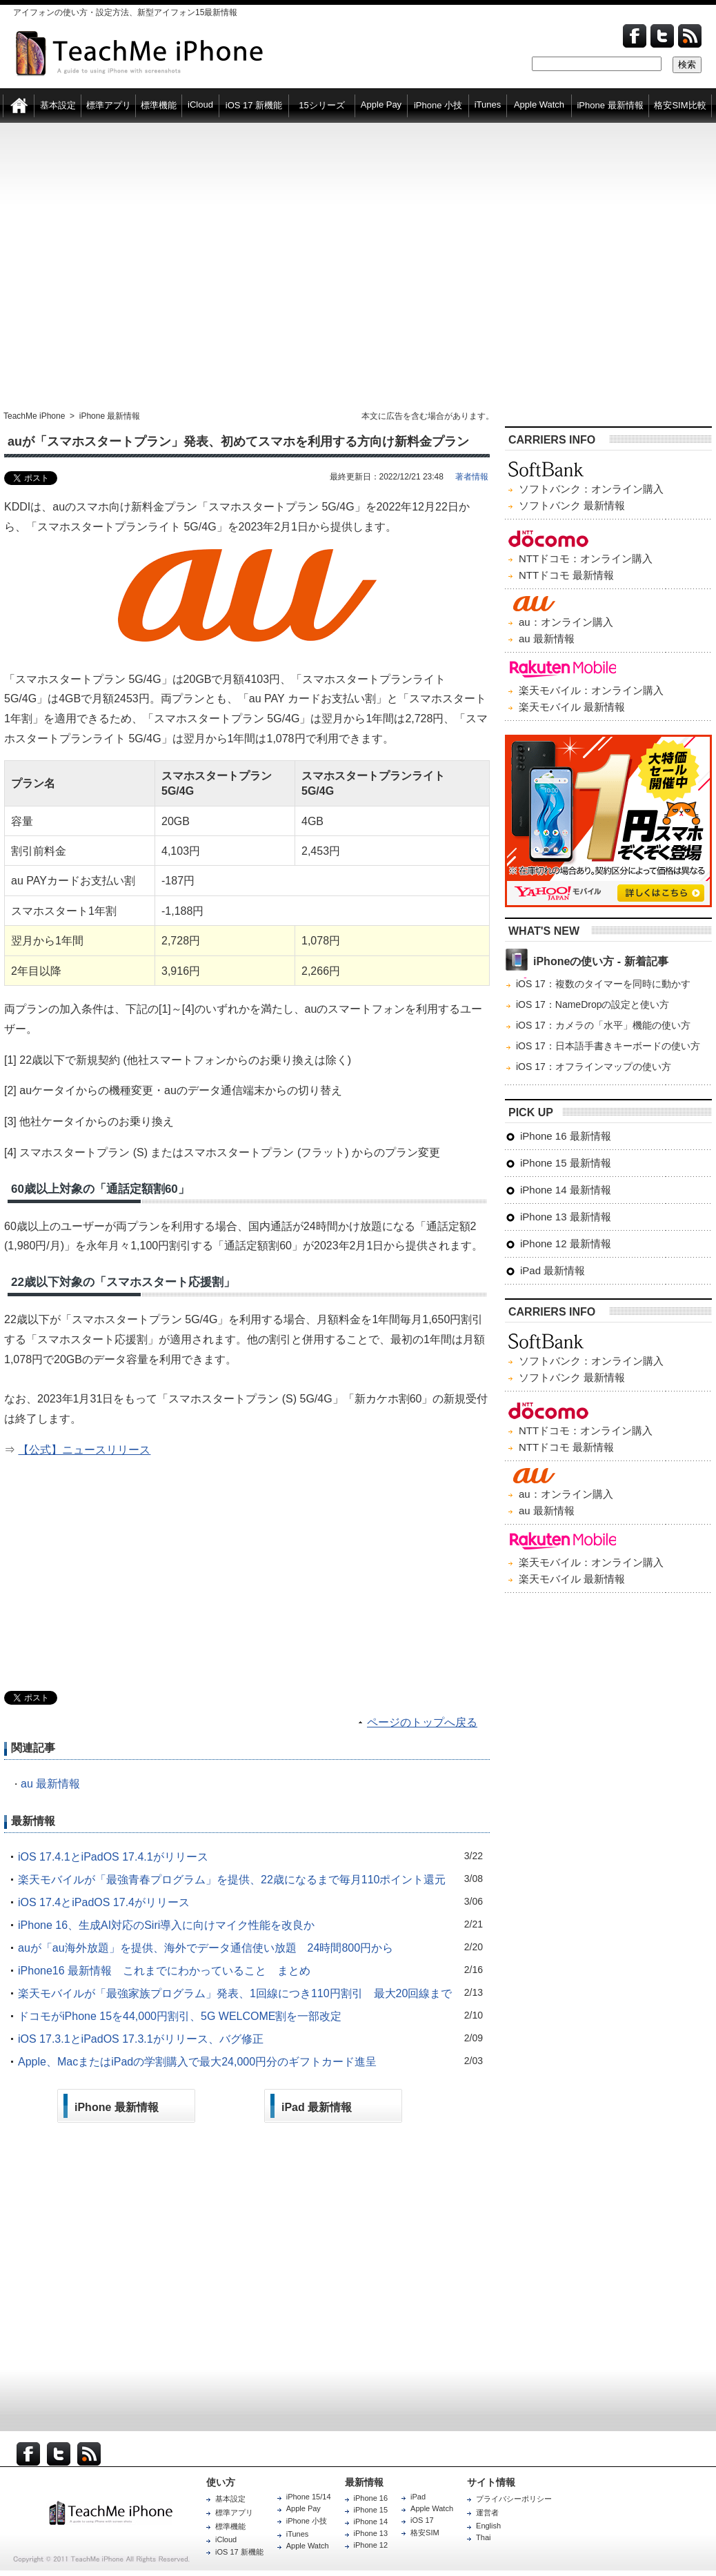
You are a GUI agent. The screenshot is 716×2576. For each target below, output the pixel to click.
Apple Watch (307, 2546)
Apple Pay (303, 2508)
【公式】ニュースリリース (84, 1450)
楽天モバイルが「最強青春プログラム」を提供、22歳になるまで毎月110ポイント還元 (232, 1879)
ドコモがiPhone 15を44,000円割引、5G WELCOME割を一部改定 (179, 2016)
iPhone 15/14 (308, 2497)
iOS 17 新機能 (239, 2552)
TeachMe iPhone (34, 416)
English (488, 2525)
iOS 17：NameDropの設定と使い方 (593, 1004)
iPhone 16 (371, 2498)
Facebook (634, 36)
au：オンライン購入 (566, 622)
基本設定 (230, 2499)
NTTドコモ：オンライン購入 (586, 558)
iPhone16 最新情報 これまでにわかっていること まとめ (164, 1970)
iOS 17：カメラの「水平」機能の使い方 (603, 1025)
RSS (89, 2454)
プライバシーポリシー (514, 2499)
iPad (418, 2497)
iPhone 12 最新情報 (565, 1243)
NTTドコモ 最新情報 (566, 575)
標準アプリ (234, 2512)
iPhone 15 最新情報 (565, 1163)
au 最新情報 (50, 1784)
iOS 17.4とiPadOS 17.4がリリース (104, 1902)
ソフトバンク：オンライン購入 (591, 489)
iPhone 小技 (306, 2521)
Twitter (662, 36)
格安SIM (424, 2532)
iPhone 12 (371, 2545)
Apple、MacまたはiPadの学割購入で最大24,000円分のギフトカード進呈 (197, 2062)
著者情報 (471, 477)
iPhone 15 (371, 2510)
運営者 (487, 2512)
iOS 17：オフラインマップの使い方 (593, 1066)
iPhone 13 (371, 2533)
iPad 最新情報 (552, 1270)
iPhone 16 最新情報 (565, 1136)
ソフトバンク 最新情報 (572, 505)
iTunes (297, 2534)
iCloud (226, 2539)
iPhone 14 (371, 2521)
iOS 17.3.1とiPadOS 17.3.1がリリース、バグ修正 (140, 2039)
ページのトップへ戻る (422, 1722)
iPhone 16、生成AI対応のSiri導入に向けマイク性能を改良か (166, 1925)
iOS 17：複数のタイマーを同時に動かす (603, 983)
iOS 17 (422, 2520)
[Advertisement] (129, 266)
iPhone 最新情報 (110, 416)
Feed (690, 36)
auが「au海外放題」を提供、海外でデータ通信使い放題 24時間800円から (205, 1948)
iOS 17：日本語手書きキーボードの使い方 (608, 1045)
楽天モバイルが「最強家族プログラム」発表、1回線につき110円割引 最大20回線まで (235, 1993)
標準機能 (230, 2526)
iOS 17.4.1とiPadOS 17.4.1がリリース (113, 1857)
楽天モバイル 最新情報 (572, 707)
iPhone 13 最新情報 (565, 1216)
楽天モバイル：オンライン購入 (591, 690)
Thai (483, 2537)
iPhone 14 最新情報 (565, 1190)
